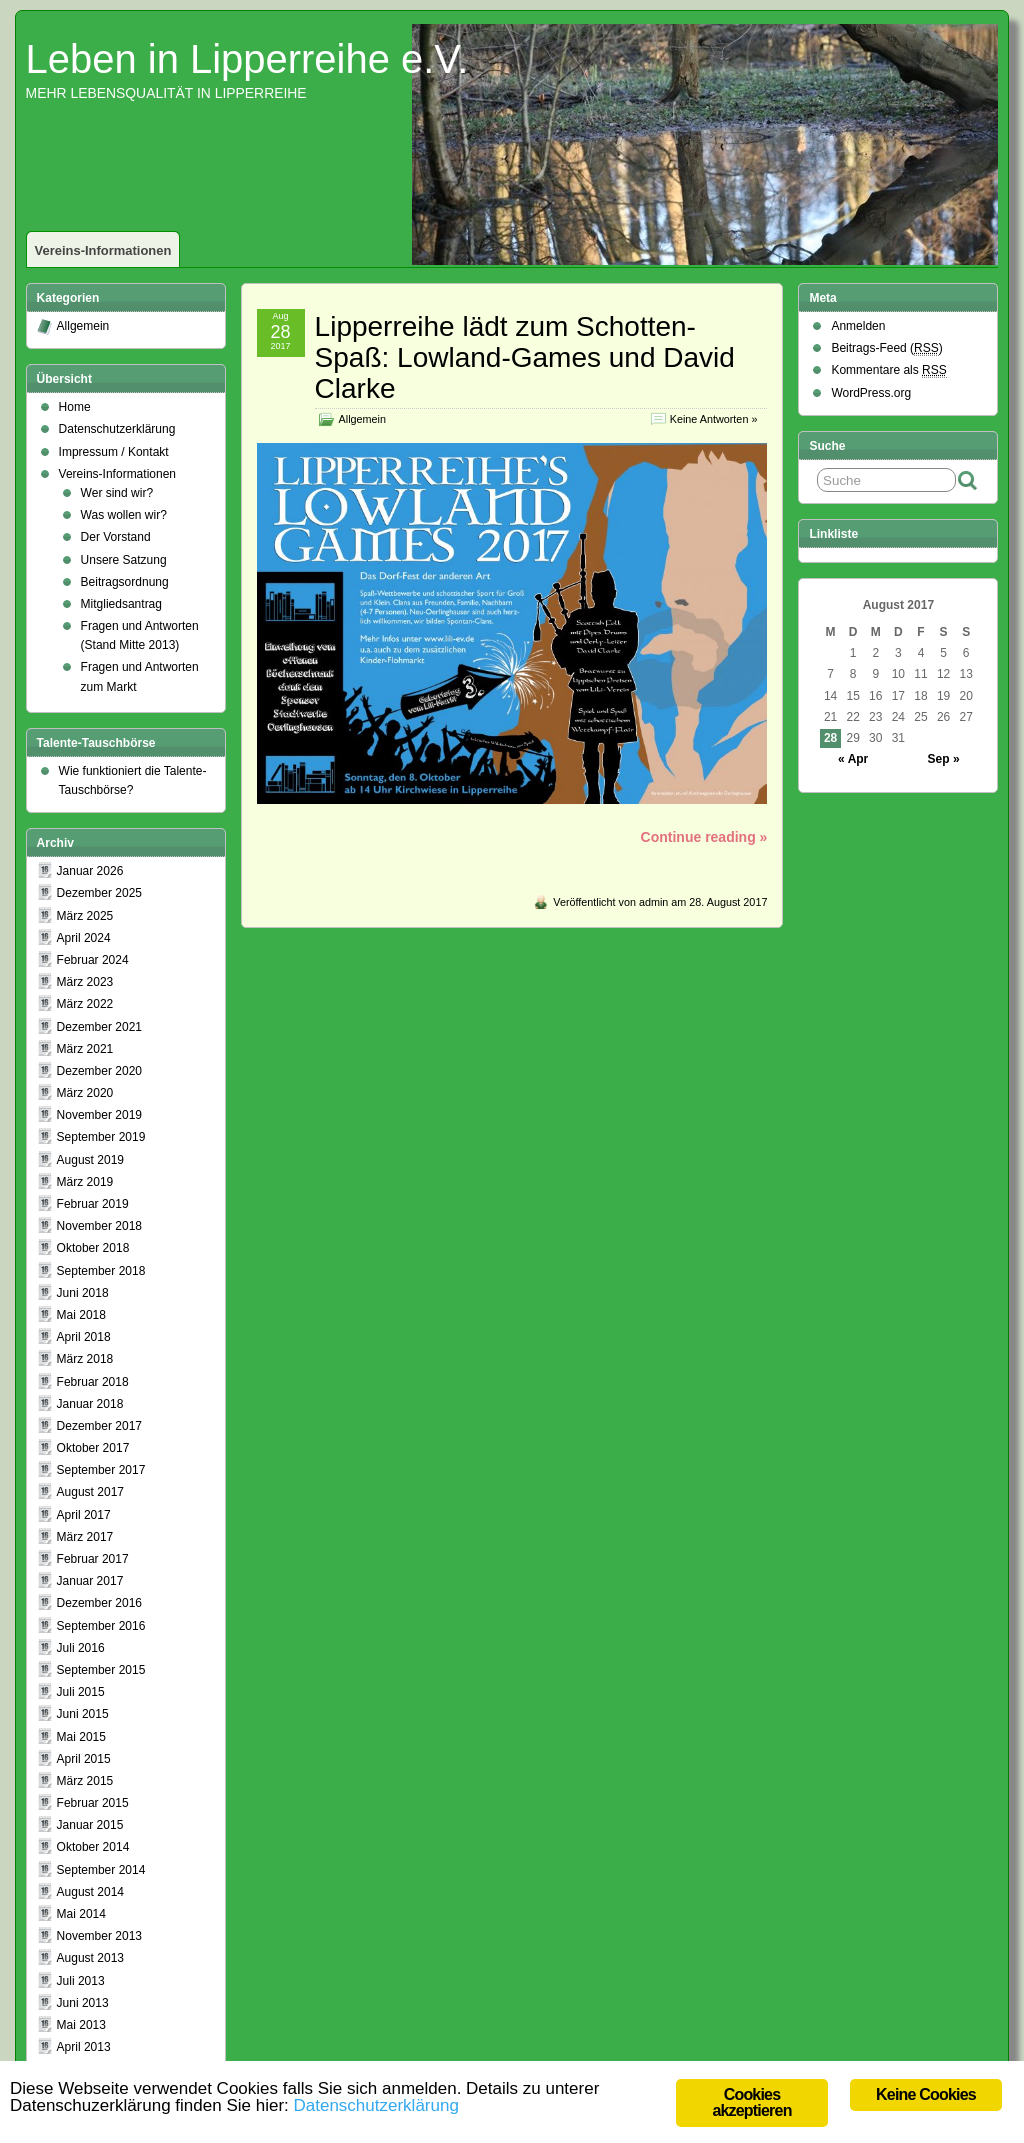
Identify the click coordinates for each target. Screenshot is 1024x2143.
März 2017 (85, 1537)
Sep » (944, 759)
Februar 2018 (93, 1382)
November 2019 (99, 1115)
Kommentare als (888, 370)
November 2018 (99, 1226)
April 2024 (84, 938)
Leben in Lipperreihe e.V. (247, 59)
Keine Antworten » (714, 419)
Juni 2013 (83, 2003)
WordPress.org (871, 393)
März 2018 (85, 1359)
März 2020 (85, 1093)
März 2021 (85, 1049)
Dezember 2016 (99, 1603)
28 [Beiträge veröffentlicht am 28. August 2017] (830, 738)
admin (653, 902)
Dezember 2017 (99, 1426)
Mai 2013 (81, 2025)
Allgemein (362, 419)
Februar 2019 (93, 1204)
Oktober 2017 (93, 1448)
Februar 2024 (93, 960)
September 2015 (101, 1670)
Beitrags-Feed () (886, 348)
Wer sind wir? (117, 493)
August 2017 (90, 1492)
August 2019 (90, 1160)
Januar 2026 (90, 871)
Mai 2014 (81, 1914)
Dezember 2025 (99, 893)
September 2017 (101, 1470)
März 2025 (85, 916)
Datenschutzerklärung (117, 429)
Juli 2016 (81, 1648)
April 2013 (84, 2047)
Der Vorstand (116, 537)
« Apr (853, 759)
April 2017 (84, 1515)
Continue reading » (704, 837)
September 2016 (101, 1626)
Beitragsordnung (125, 582)
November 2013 (99, 1936)
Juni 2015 (83, 1714)
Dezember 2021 (99, 1027)
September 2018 (101, 1271)
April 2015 (84, 1759)
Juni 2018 (83, 1293)
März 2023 (85, 982)
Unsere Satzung (124, 560)
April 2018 (84, 1337)
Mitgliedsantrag (121, 604)
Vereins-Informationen (103, 250)
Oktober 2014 (93, 1847)
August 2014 (90, 1892)
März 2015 (85, 1781)
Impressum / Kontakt (114, 452)
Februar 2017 (93, 1559)
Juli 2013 (81, 1981)
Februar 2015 (93, 1803)
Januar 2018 (90, 1404)
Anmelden (858, 326)
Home (75, 407)
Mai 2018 (81, 1315)
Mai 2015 (81, 1737)
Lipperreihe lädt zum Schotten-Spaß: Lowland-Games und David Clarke (525, 357)
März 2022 (85, 1004)
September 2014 (101, 1870)
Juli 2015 (81, 1692)
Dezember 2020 (99, 1071)
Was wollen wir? (124, 515)
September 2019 (101, 1137)
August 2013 (90, 1958)
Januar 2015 (90, 1825)
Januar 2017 (90, 1581)
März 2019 (85, 1182)
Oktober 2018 (93, 1248)
